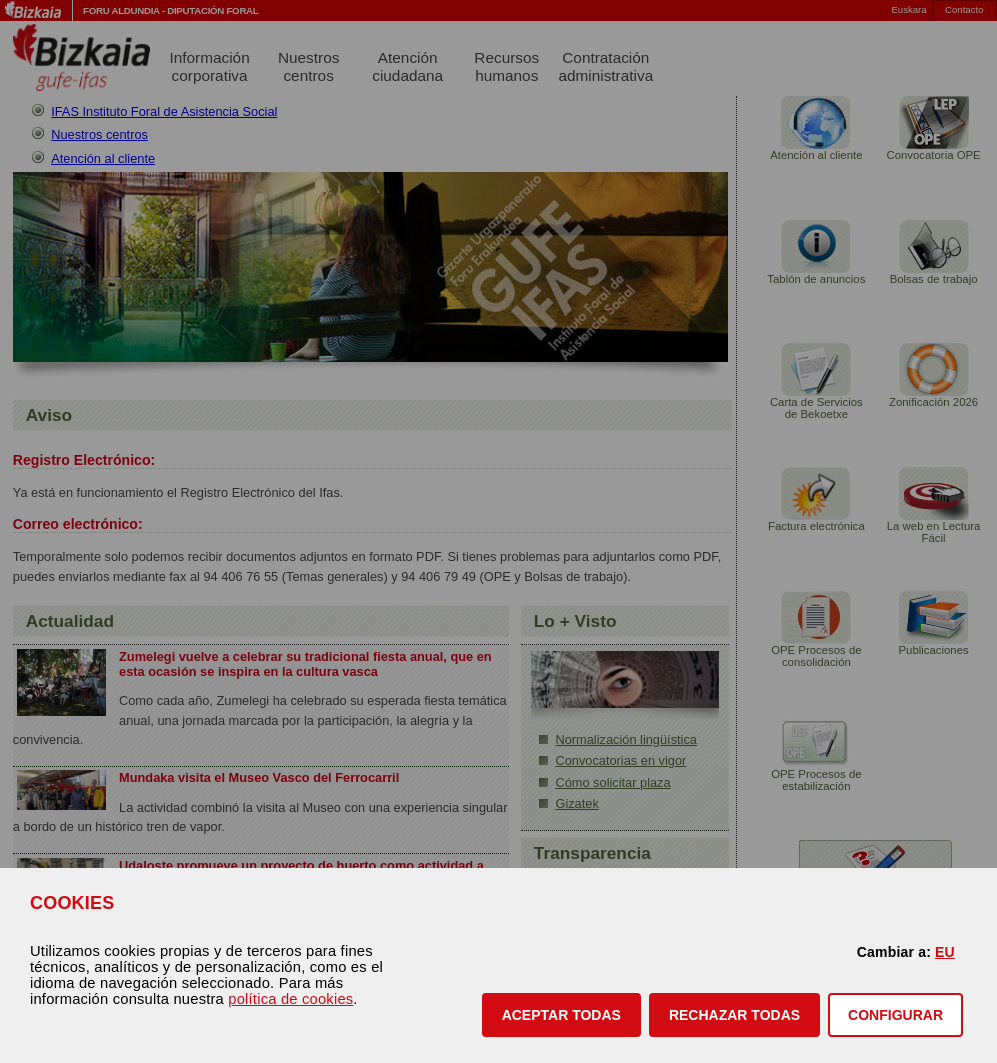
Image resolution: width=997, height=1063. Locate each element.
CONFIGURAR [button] (895, 1015)
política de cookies (290, 999)
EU (945, 952)
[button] (561, 1015)
